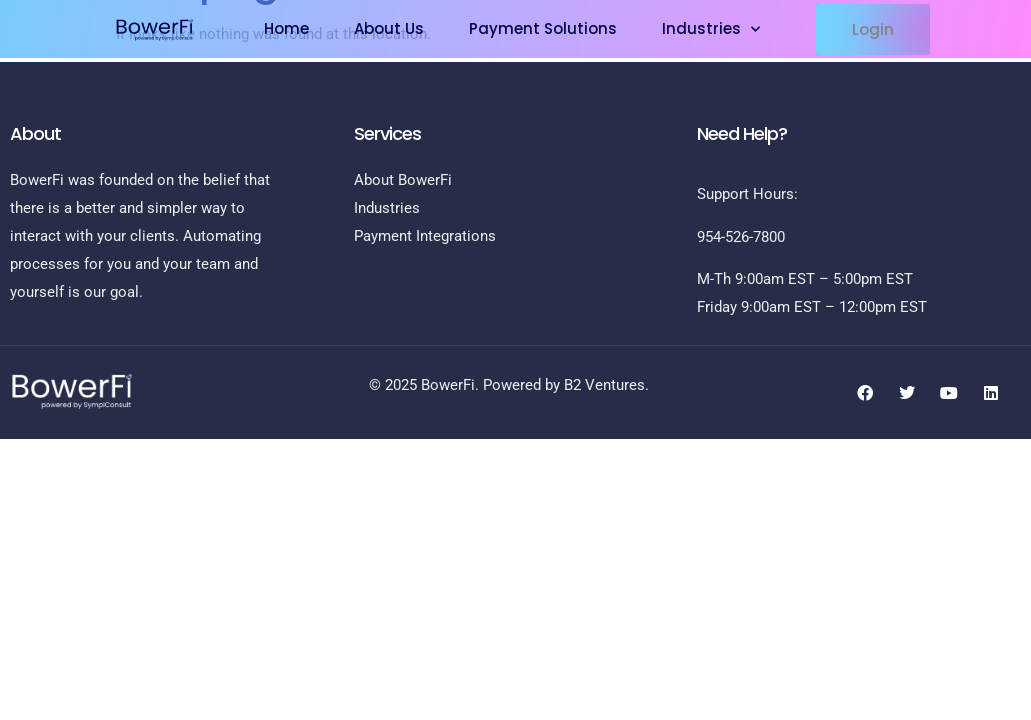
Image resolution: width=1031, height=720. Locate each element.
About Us (389, 28)
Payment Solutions (543, 28)
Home (286, 28)
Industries (711, 29)
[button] (873, 29)
